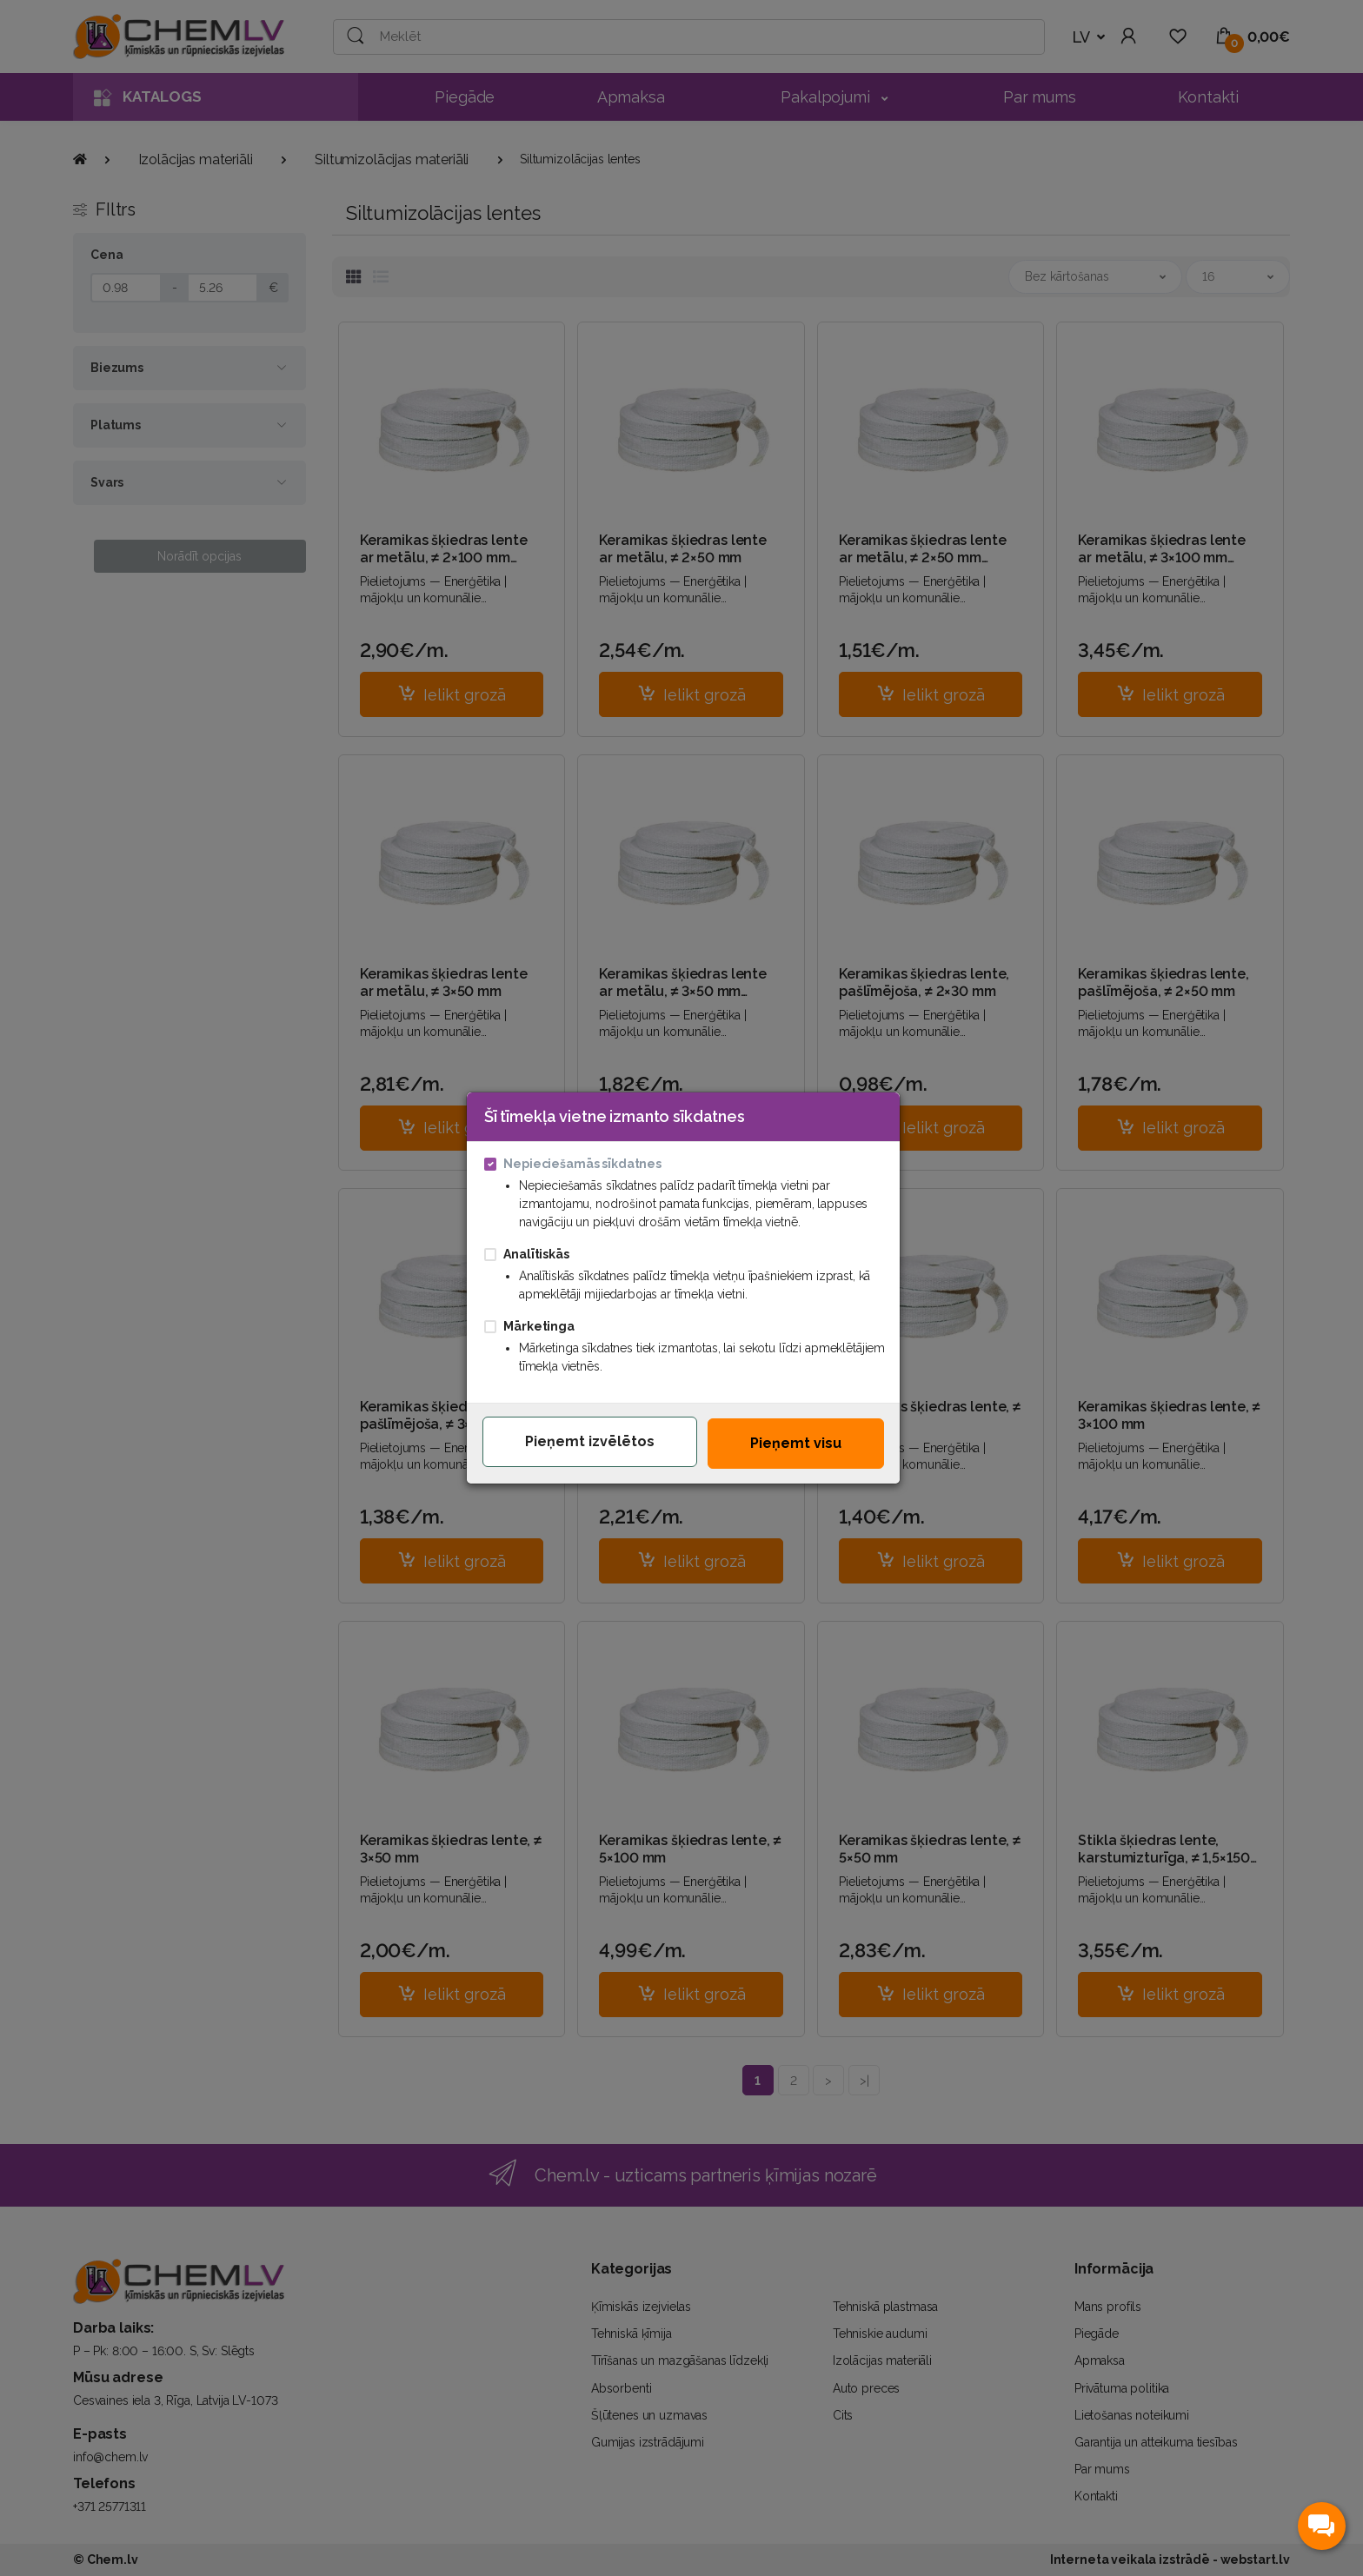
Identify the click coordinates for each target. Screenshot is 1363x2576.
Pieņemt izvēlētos (590, 1441)
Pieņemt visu (795, 1443)
